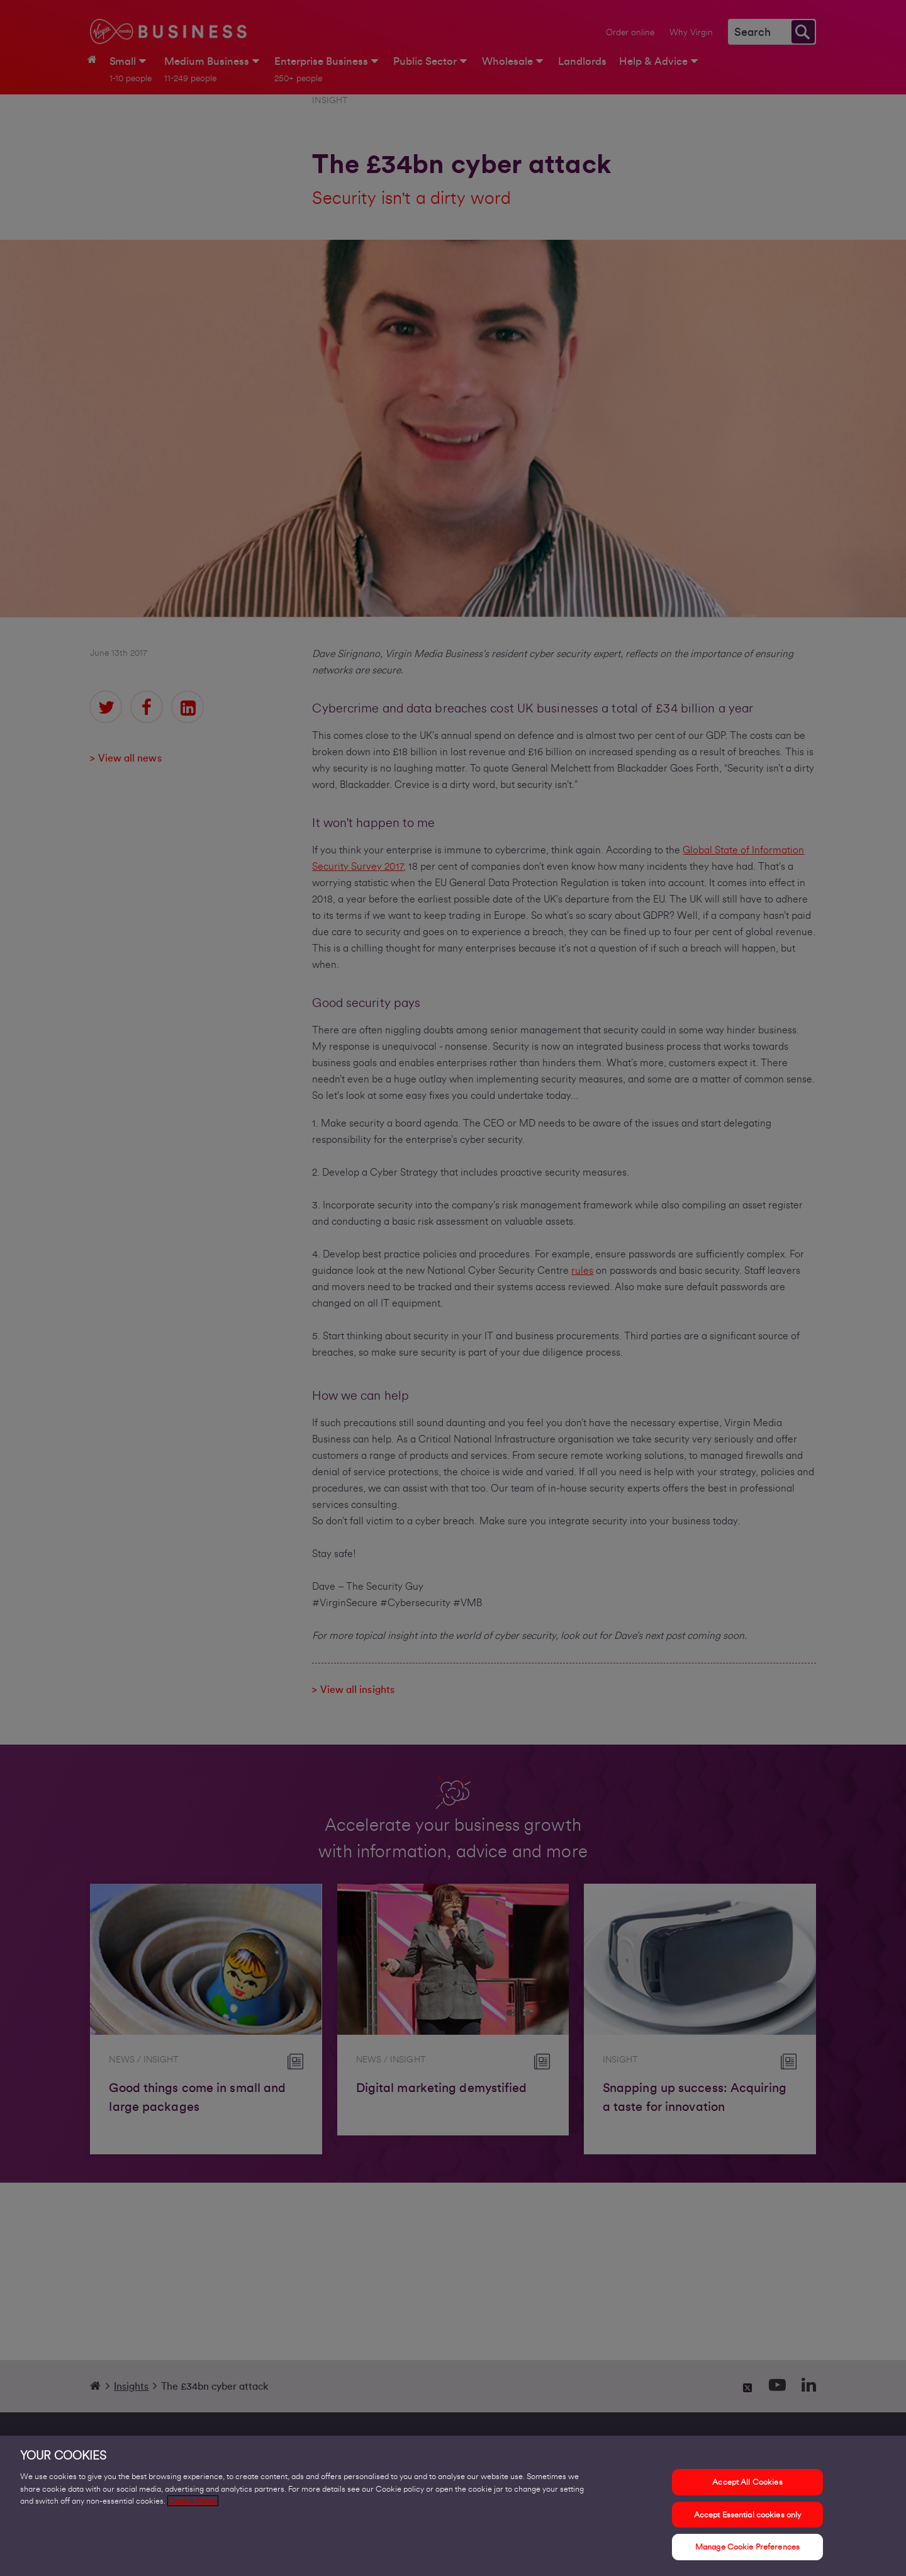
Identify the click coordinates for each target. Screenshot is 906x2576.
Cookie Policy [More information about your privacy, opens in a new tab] (193, 2504)
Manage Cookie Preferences (747, 2550)
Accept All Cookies (747, 2485)
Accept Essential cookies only (748, 2517)
